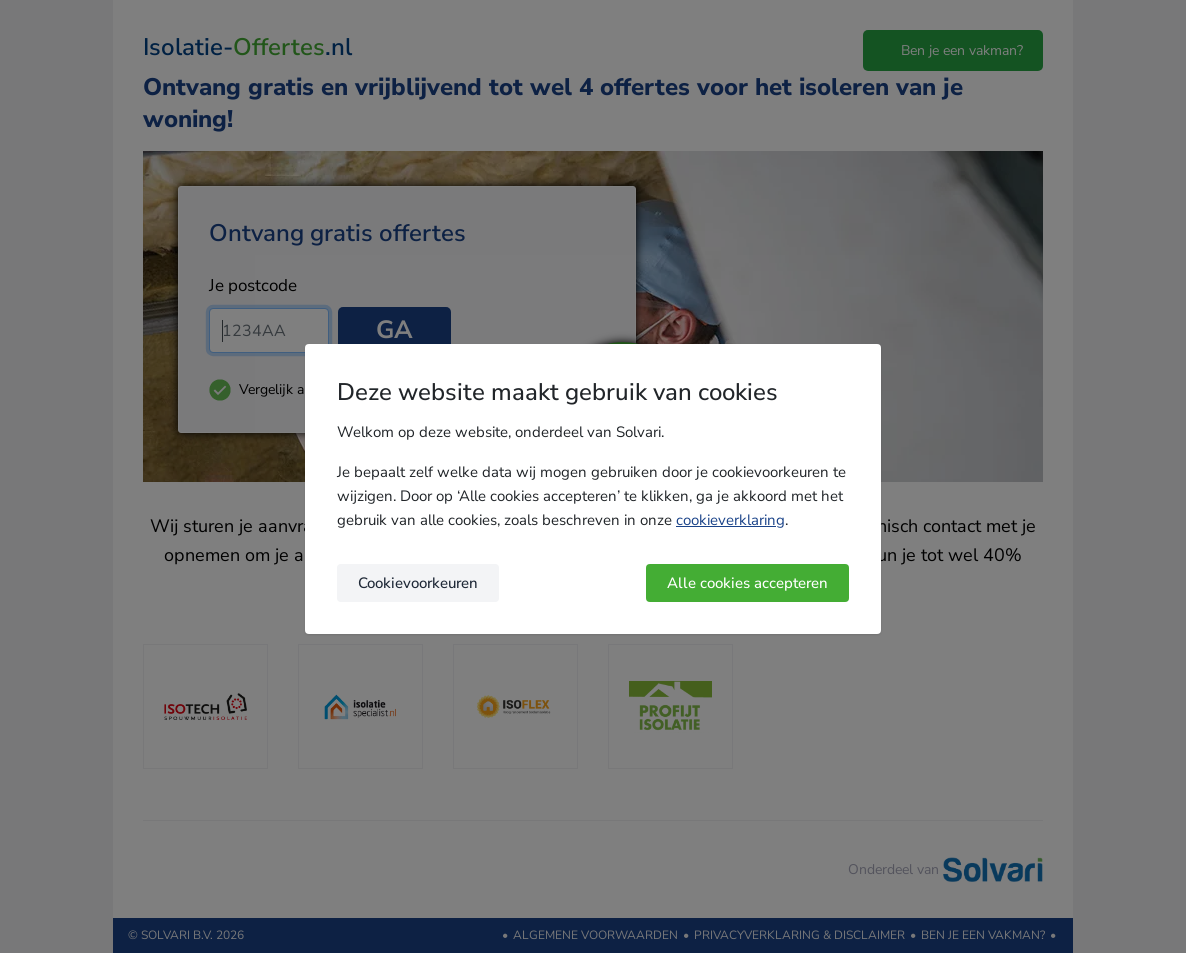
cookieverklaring (730, 520)
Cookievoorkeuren (418, 583)
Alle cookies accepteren (747, 583)
